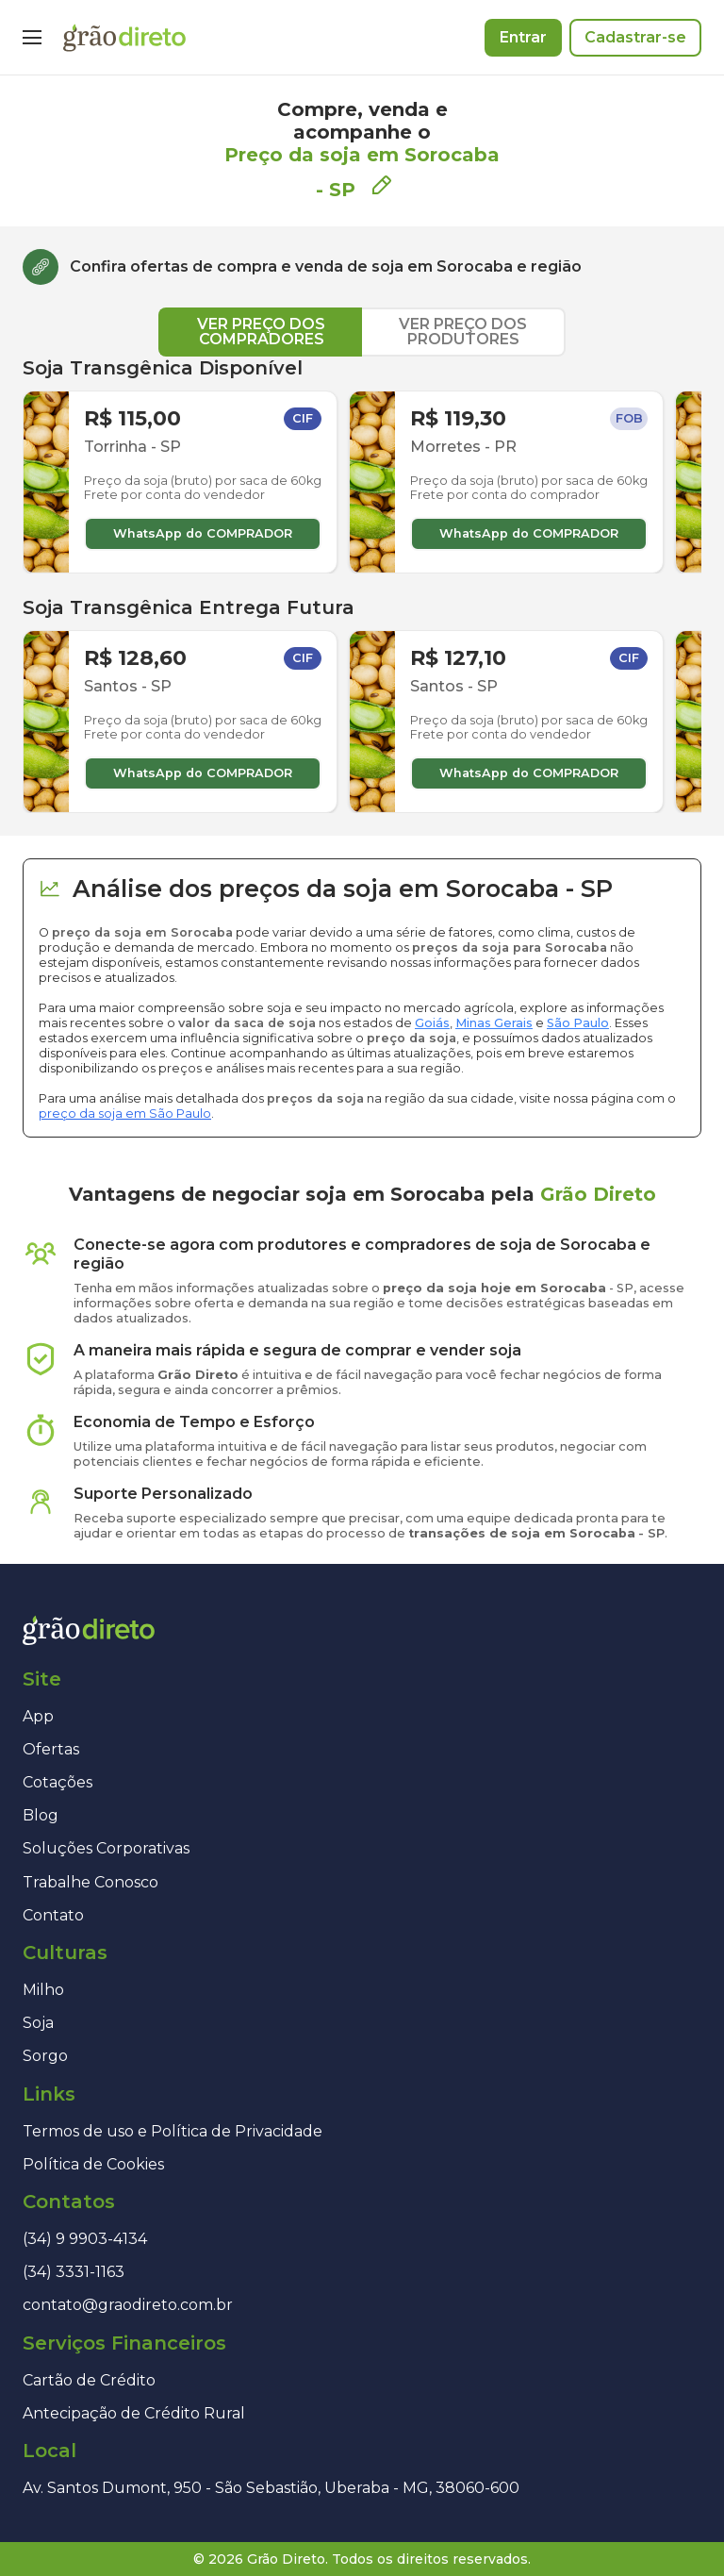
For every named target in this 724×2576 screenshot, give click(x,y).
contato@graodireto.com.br (128, 2305)
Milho (43, 1990)
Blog (40, 1815)
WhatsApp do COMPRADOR (202, 533)
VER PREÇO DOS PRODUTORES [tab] (463, 331)
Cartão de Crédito (89, 2380)
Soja (38, 2023)
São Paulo (578, 1023)
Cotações (57, 1782)
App (38, 1716)
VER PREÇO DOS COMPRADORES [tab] (261, 331)
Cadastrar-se (635, 37)
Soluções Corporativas (106, 1848)
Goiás (432, 1023)
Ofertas (51, 1749)
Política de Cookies (93, 2164)
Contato (53, 1915)
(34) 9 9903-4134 (85, 2239)
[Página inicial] (124, 38)
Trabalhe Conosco (90, 1882)
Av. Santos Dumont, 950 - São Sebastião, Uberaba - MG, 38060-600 (271, 2488)
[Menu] (32, 38)
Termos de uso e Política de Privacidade (172, 2131)
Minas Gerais (494, 1023)
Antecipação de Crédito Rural (134, 2413)
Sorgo (45, 2056)
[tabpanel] (362, 585)
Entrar (523, 37)
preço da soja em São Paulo (125, 1113)
